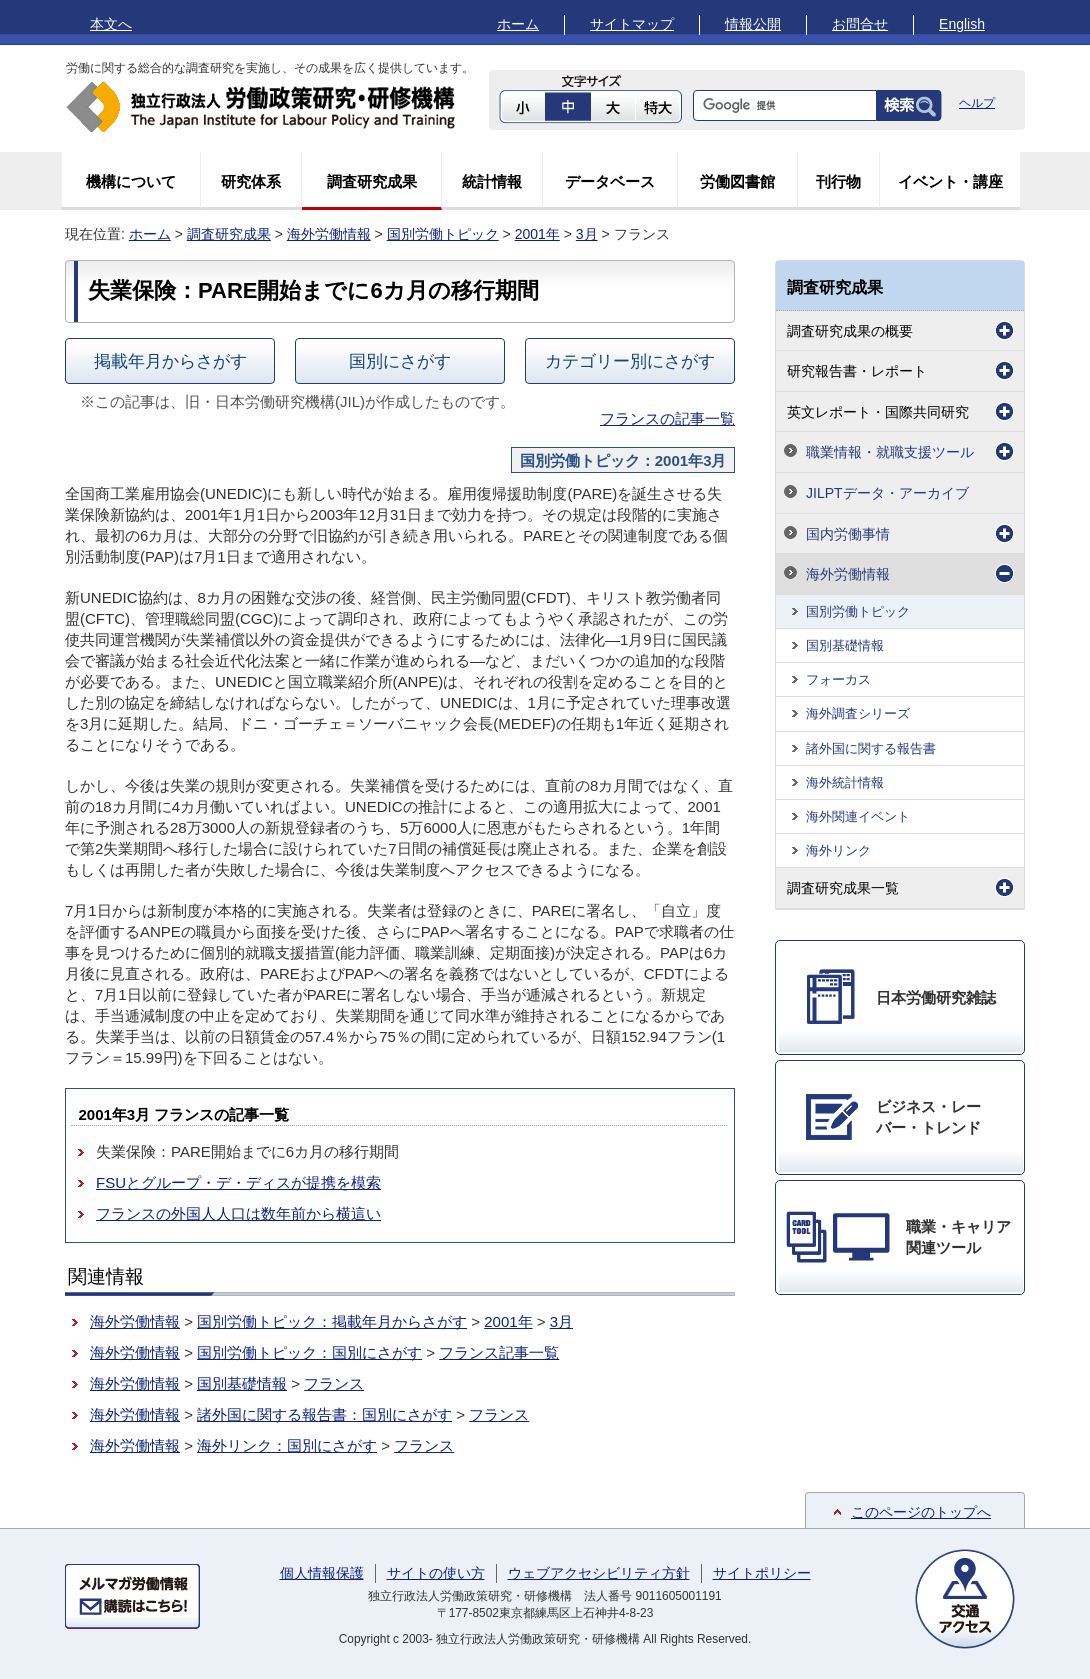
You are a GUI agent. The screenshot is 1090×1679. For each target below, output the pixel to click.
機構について (131, 181)
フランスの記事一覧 (667, 418)
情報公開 (753, 24)
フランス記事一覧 (499, 1352)
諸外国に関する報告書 (871, 748)
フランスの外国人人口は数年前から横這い (238, 1213)
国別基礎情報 (242, 1383)
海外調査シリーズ (858, 713)
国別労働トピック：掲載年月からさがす (332, 1321)
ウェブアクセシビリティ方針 (599, 1573)
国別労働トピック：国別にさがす (309, 1352)
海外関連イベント (858, 816)
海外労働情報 (329, 234)
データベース (610, 181)
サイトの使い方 (436, 1573)
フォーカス (838, 679)
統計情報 (492, 181)
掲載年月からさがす (170, 361)
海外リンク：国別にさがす (287, 1445)
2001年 (537, 234)
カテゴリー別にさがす (630, 361)
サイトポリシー (762, 1573)
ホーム (518, 24)
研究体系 (251, 181)
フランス (334, 1383)
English (962, 24)
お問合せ (860, 24)
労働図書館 (737, 181)
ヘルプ (977, 103)
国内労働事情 (848, 534)
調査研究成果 (372, 181)
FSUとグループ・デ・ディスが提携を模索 (238, 1182)
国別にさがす (400, 361)
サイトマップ (632, 24)
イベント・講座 (950, 181)
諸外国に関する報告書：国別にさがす (324, 1414)
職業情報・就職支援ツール (890, 452)
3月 (587, 234)
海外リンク (838, 850)
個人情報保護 (322, 1573)
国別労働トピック (443, 234)
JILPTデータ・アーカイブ (887, 493)
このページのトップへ (921, 1512)
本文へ (111, 24)
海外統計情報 (845, 782)
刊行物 (838, 181)
